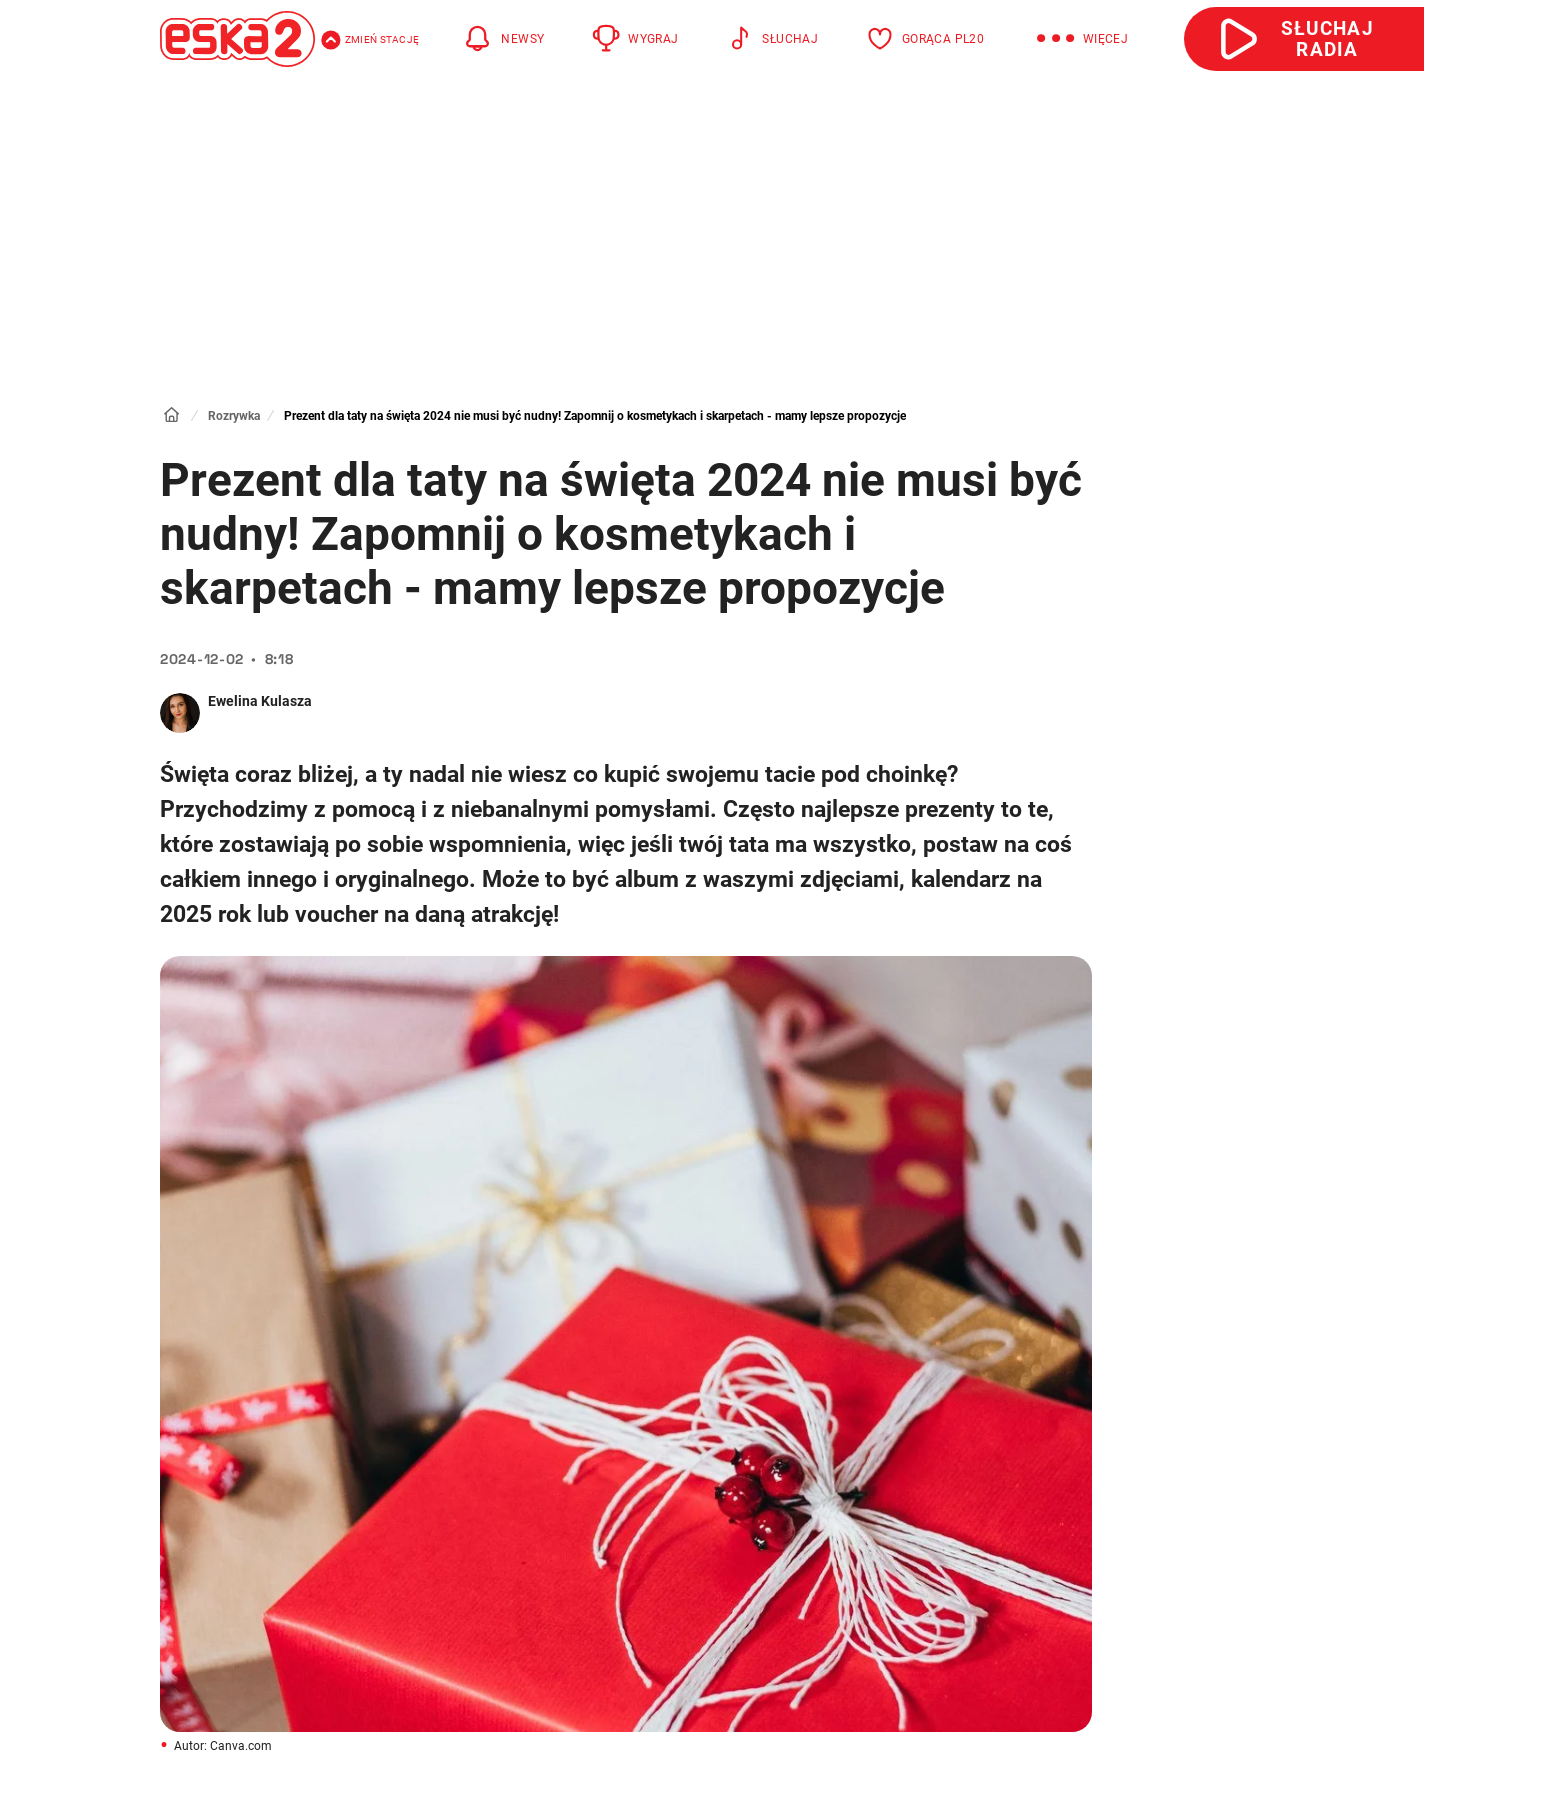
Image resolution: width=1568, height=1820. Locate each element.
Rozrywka (234, 416)
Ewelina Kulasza (260, 701)
